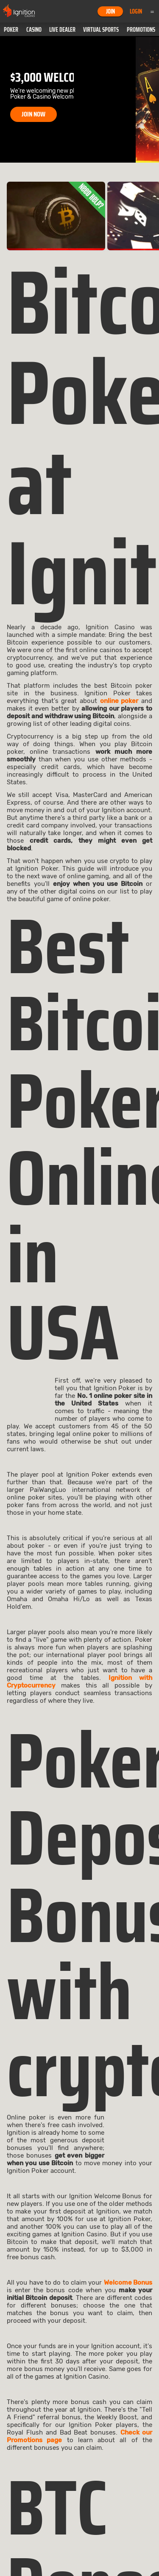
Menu (152, 11)
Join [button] (110, 11)
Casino (34, 29)
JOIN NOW (33, 114)
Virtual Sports (101, 29)
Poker (11, 29)
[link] (56, 216)
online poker (119, 701)
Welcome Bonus (128, 2282)
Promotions (141, 29)
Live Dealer (62, 29)
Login (136, 11)
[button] (11, 29)
